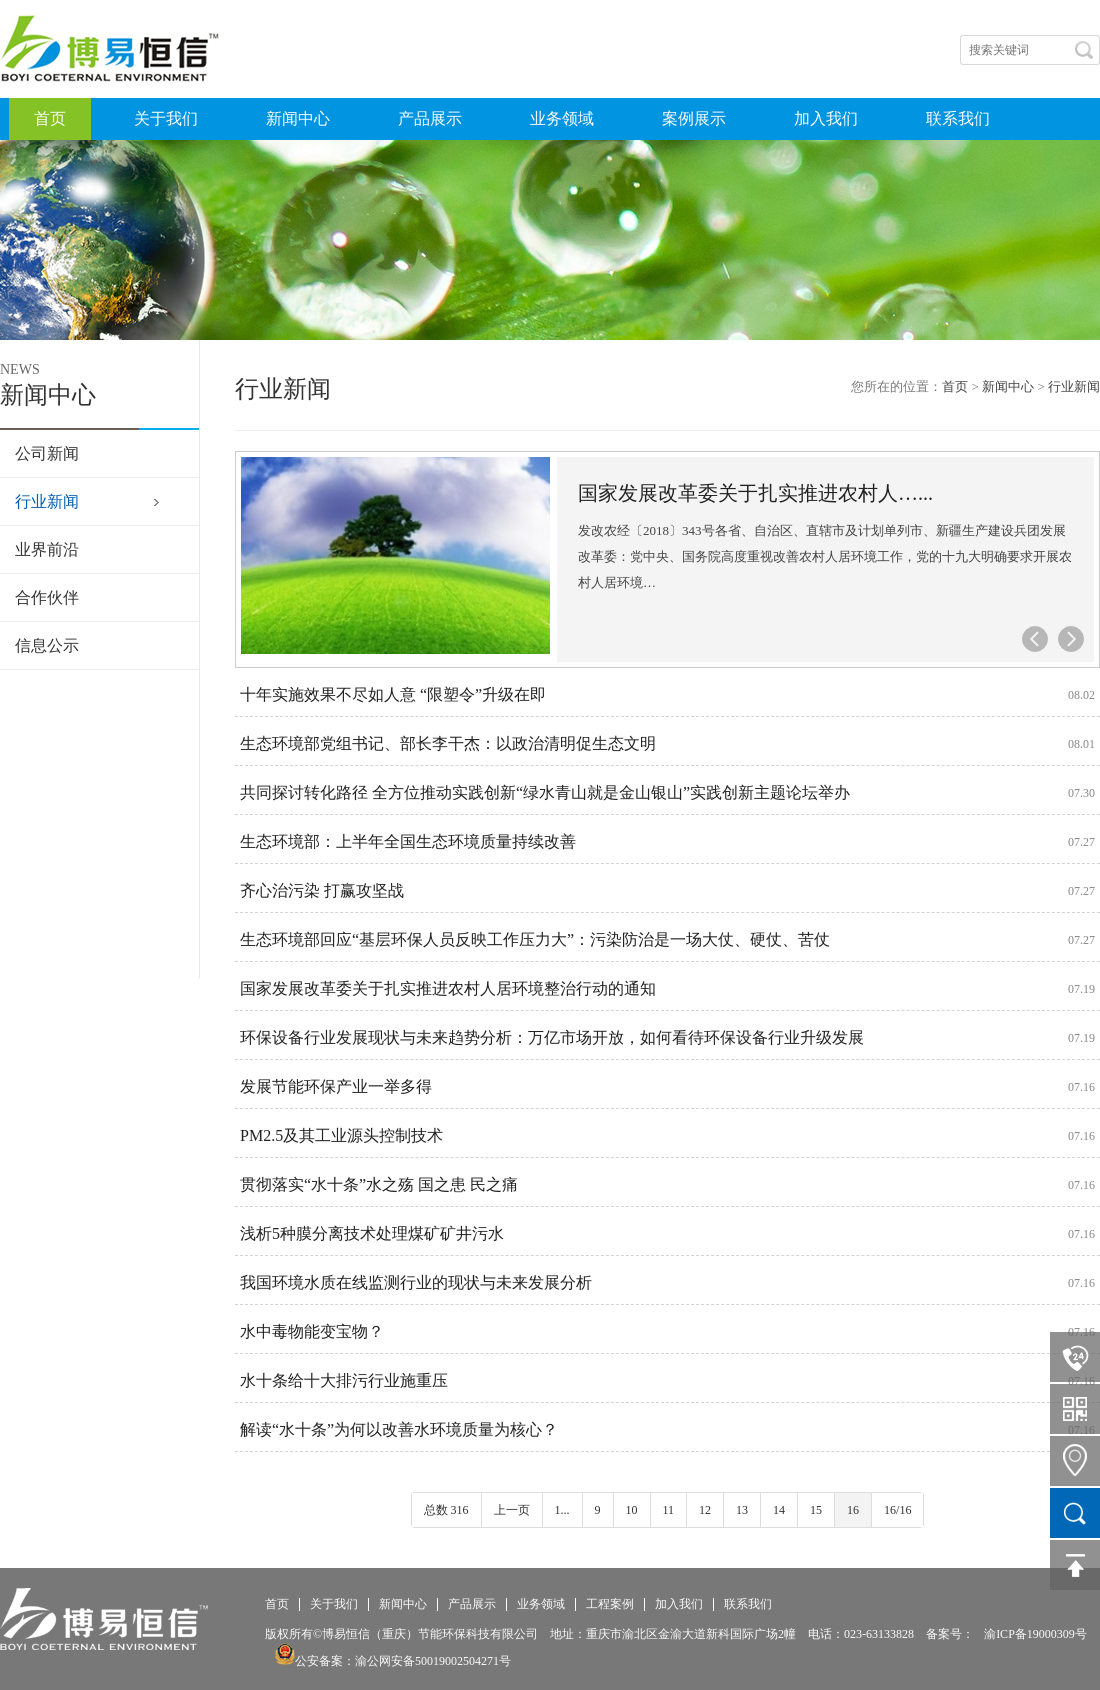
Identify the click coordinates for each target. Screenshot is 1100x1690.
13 (742, 1510)
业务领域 (562, 118)
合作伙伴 (47, 597)
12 (705, 1510)
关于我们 (166, 118)
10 (632, 1510)
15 (816, 1510)
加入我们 (826, 118)
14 (779, 1510)
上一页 (512, 1510)
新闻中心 (298, 118)
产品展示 (430, 118)
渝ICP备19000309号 (1035, 1634)
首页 (50, 118)
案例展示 (694, 118)
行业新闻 (47, 501)
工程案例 (610, 1604)
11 (669, 1510)
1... (562, 1510)
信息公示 (47, 645)
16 (853, 1510)
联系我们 (958, 118)
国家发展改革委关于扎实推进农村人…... (755, 493)
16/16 (897, 1510)
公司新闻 (47, 453)
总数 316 (446, 1510)
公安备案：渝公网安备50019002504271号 (393, 1661)
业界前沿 (47, 549)
